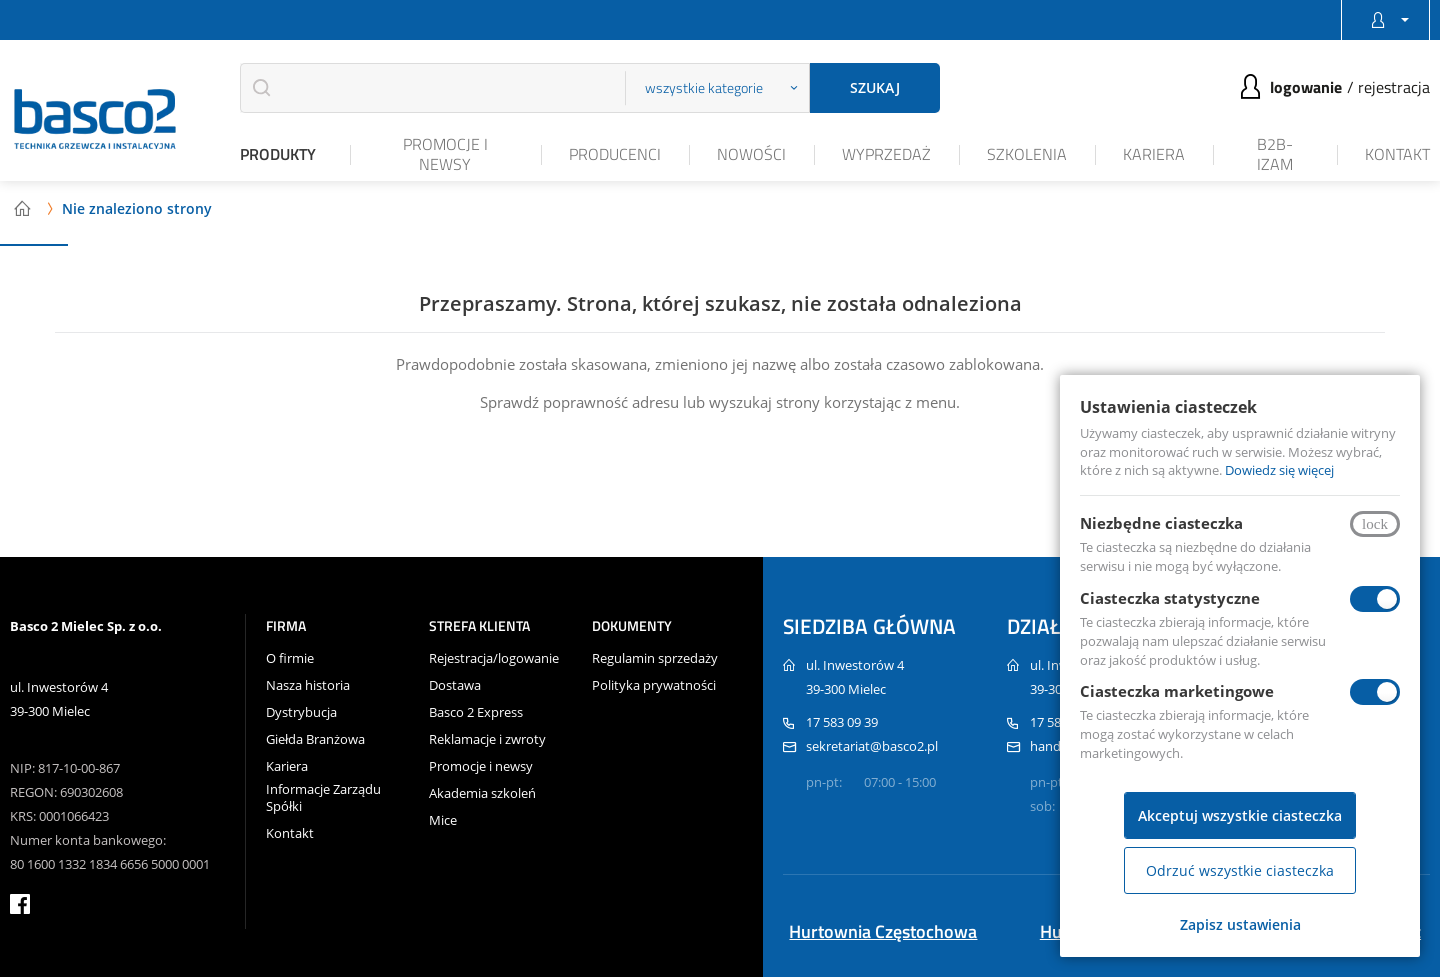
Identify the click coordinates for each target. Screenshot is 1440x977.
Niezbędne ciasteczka (1161, 523)
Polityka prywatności (654, 685)
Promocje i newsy (445, 153)
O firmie (290, 658)
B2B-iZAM (1275, 153)
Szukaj (875, 87)
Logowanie (1306, 87)
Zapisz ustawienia (1240, 924)
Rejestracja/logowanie (494, 658)
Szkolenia (1027, 154)
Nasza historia (308, 685)
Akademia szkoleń (482, 793)
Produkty (278, 154)
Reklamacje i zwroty (487, 739)
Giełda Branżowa (315, 739)
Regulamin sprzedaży (655, 658)
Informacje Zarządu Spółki (323, 798)
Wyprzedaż (886, 154)
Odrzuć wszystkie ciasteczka (1240, 870)
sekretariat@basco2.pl (872, 746)
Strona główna (22, 208)
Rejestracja (1394, 87)
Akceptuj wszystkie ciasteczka (1240, 815)
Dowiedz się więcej (1279, 470)
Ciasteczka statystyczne (1170, 598)
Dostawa (455, 685)
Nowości (751, 154)
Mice (443, 820)
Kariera (1154, 154)
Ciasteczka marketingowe (1177, 691)
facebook (20, 904)
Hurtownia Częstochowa (883, 931)
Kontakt (1397, 154)
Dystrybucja (301, 712)
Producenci (615, 154)
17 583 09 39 (842, 722)
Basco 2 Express (476, 712)
